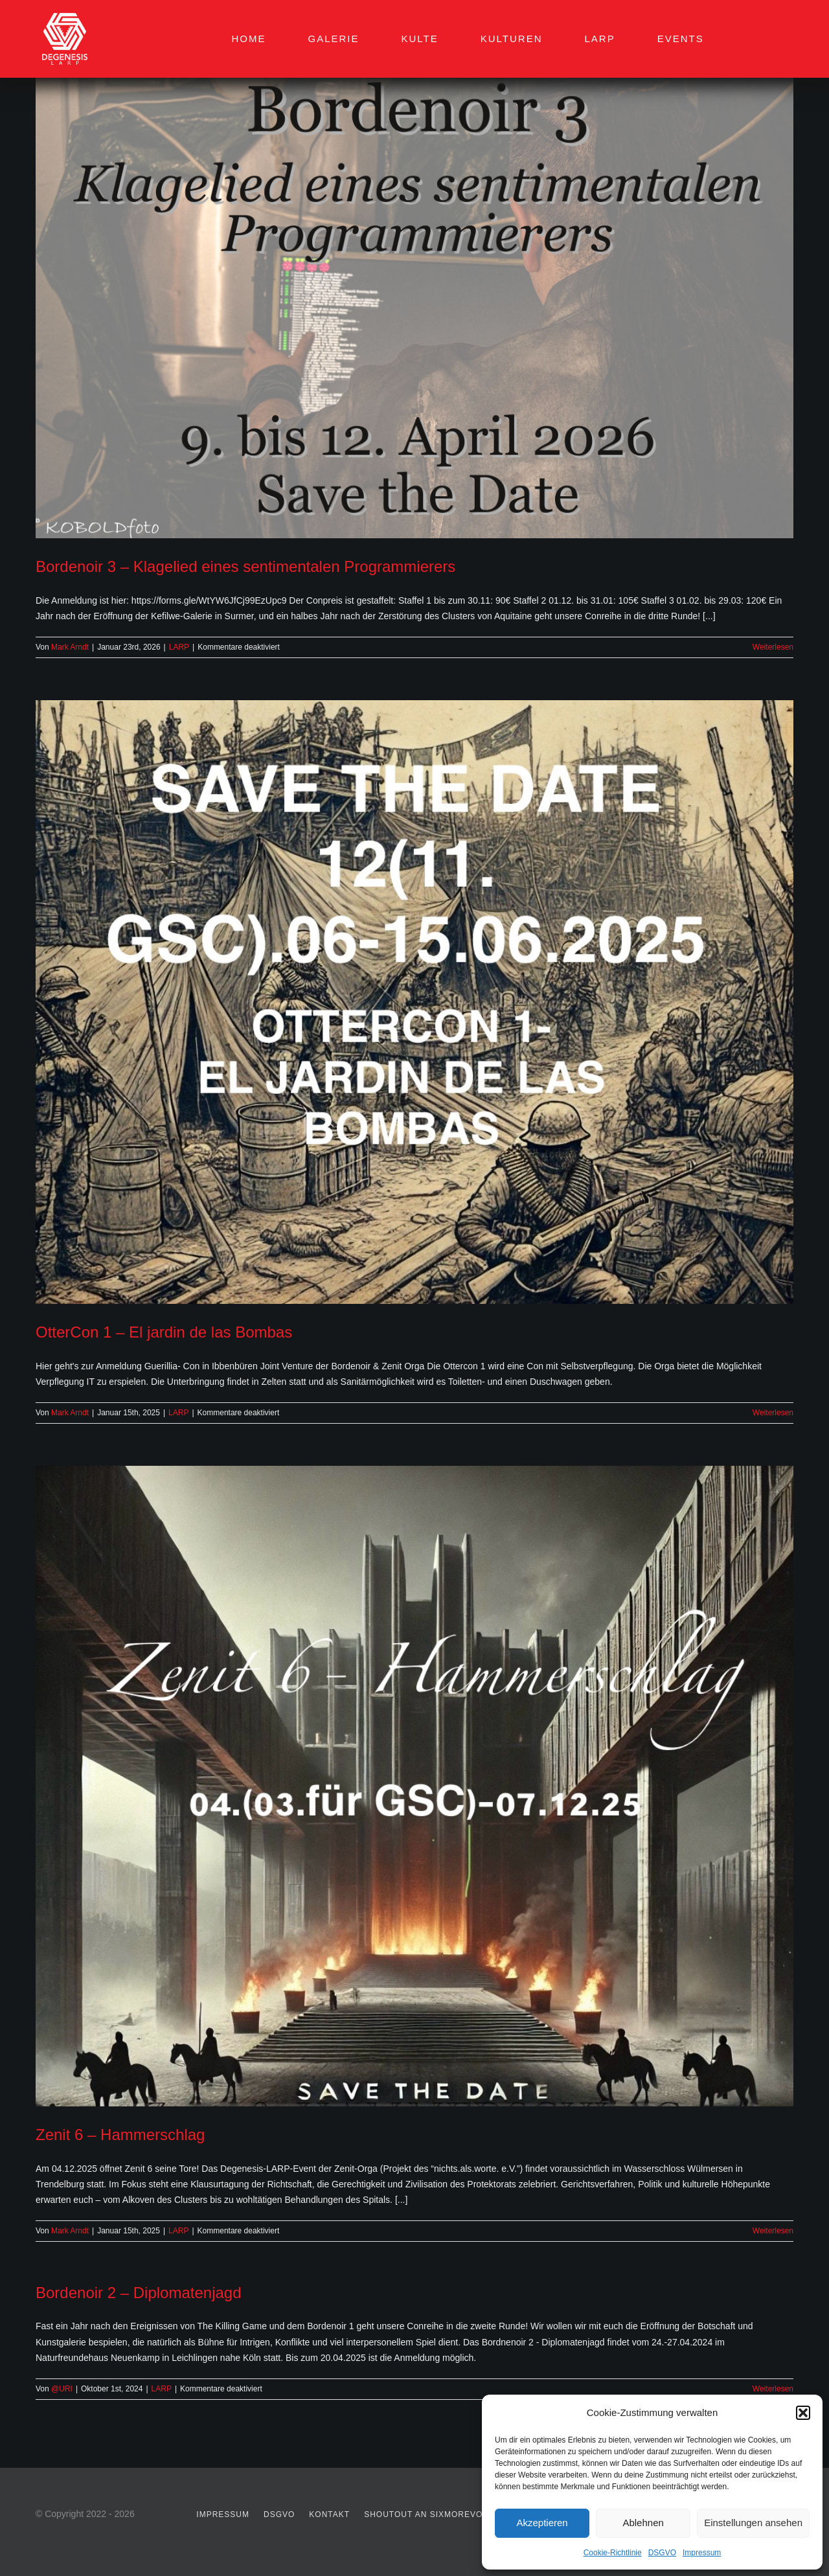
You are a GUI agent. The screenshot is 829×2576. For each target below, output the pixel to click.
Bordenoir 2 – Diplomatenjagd (139, 2292)
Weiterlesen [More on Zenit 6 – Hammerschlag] (773, 2230)
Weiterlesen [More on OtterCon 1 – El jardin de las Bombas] (773, 1412)
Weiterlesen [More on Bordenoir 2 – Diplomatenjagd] (773, 2388)
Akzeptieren (541, 2522)
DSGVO (662, 2552)
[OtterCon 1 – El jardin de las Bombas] (414, 1002)
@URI (62, 2388)
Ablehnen (642, 2522)
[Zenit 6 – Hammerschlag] (414, 1786)
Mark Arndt (70, 647)
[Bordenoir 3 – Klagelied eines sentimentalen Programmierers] (414, 287)
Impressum (702, 2552)
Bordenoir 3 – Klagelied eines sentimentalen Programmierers (245, 566)
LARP (179, 647)
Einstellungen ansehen (753, 2522)
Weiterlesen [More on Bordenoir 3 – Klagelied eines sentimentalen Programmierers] (773, 647)
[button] (803, 2412)
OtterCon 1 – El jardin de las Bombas (164, 1332)
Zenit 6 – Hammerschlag (120, 2134)
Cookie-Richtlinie (613, 2552)
